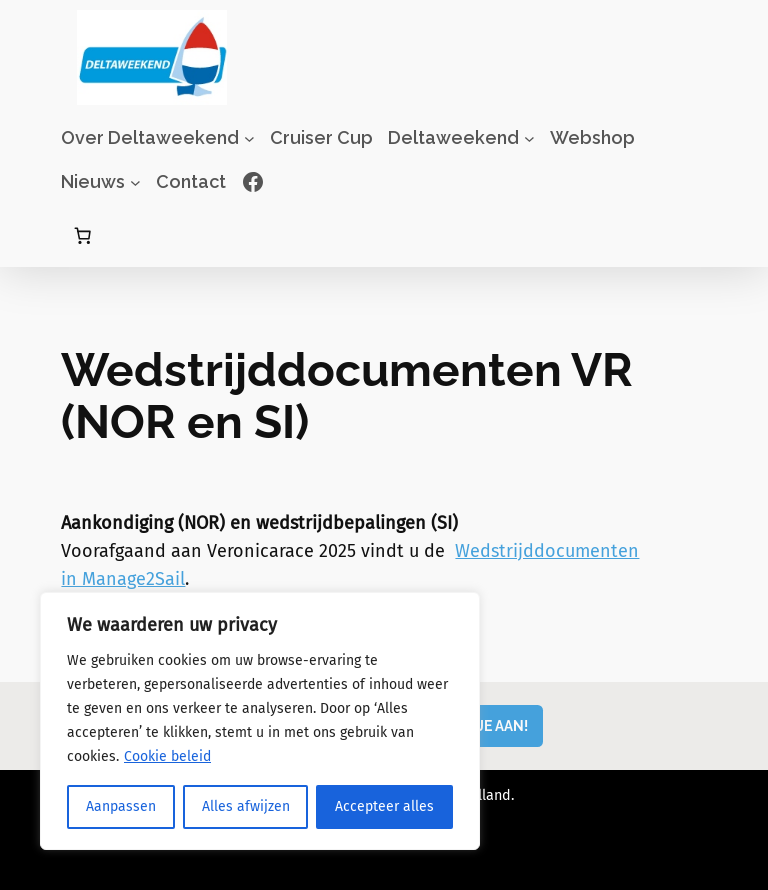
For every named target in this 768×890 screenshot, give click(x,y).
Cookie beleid (167, 756)
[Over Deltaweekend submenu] (249, 138)
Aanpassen (121, 806)
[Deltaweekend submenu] (529, 138)
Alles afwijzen (246, 806)
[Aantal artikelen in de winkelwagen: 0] (82, 236)
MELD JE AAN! (482, 725)
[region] (260, 721)
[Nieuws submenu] (135, 181)
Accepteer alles (384, 806)
